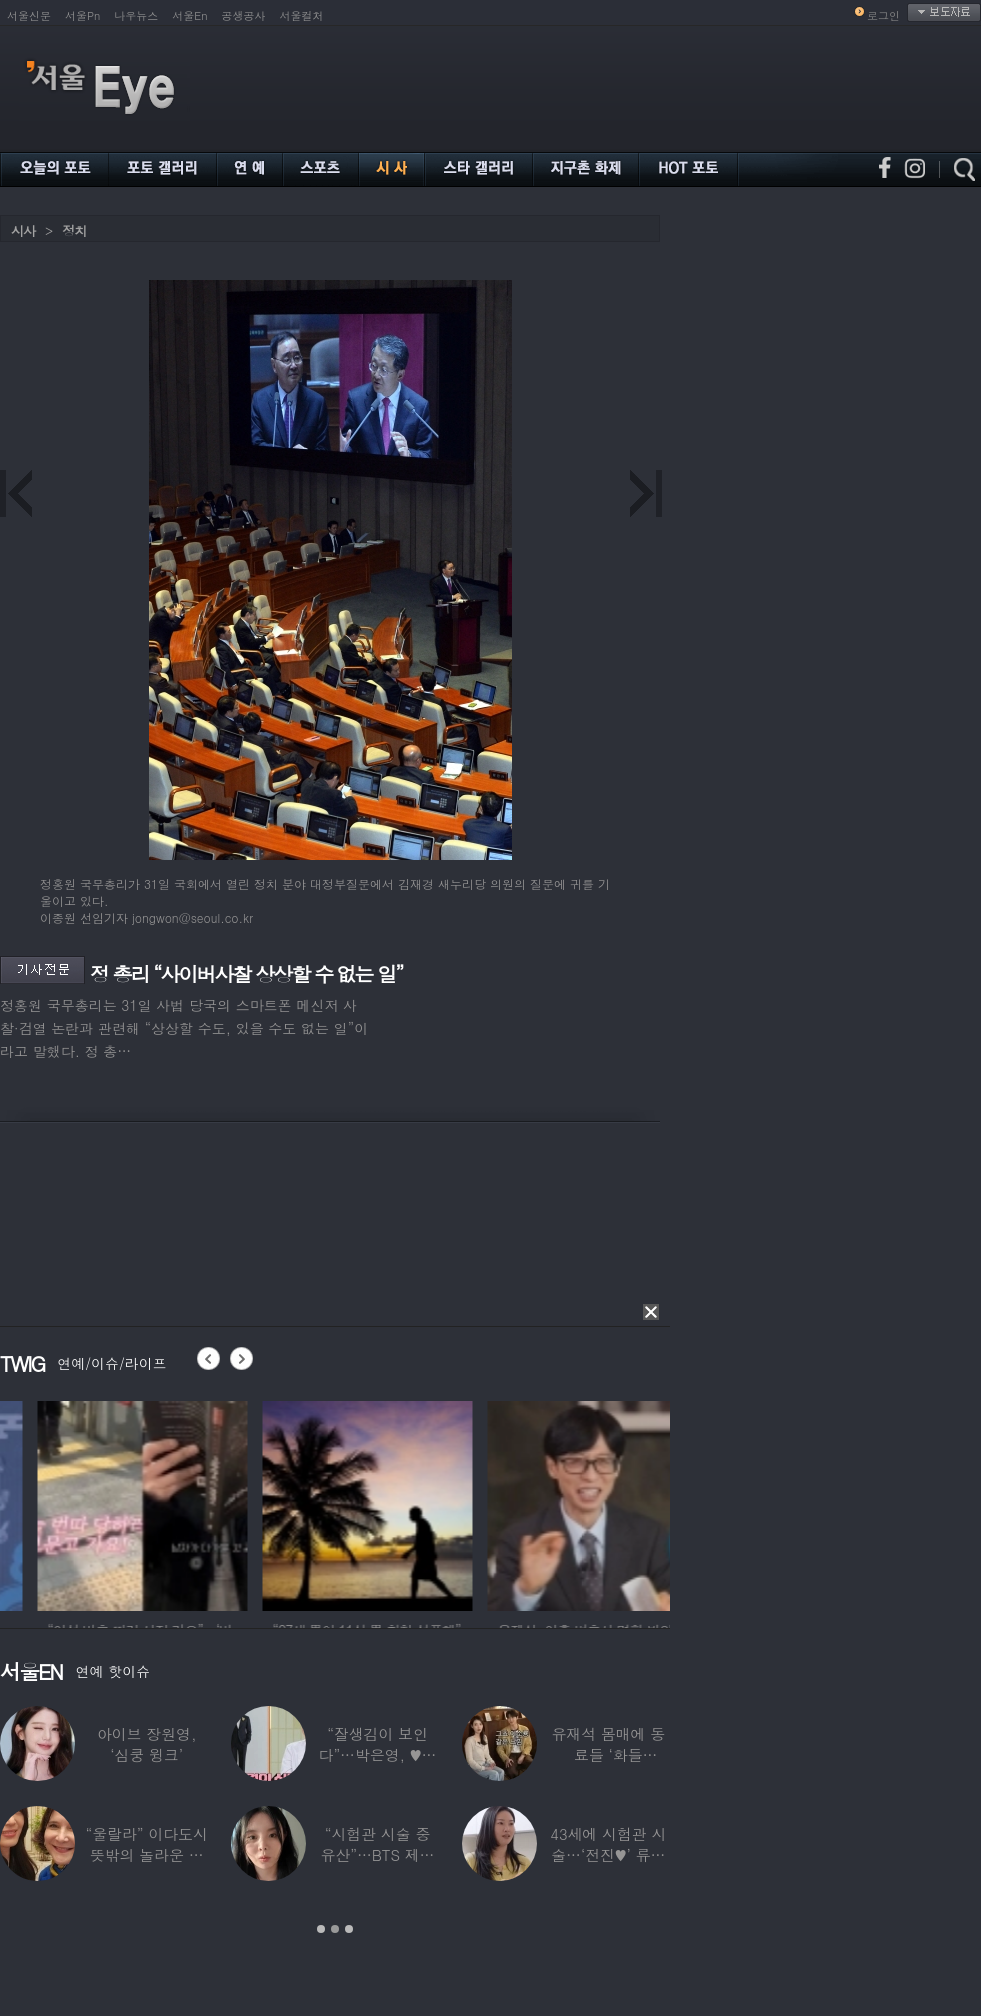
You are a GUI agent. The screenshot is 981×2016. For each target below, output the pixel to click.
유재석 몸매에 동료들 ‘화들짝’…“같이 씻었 (608, 1754)
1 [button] (321, 1929)
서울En (189, 15)
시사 (23, 230)
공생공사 (244, 15)
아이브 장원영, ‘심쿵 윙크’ (146, 1744)
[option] (280, 1503)
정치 (74, 230)
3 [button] (349, 1929)
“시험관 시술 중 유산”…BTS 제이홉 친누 (378, 1854)
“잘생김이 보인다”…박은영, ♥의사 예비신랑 (378, 1754)
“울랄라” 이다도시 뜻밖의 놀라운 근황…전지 (147, 1854)
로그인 (883, 15)
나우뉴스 (136, 15)
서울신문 (29, 15)
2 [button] (335, 1929)
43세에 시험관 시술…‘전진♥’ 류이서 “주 (608, 1854)
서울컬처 (302, 15)
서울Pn (82, 15)
